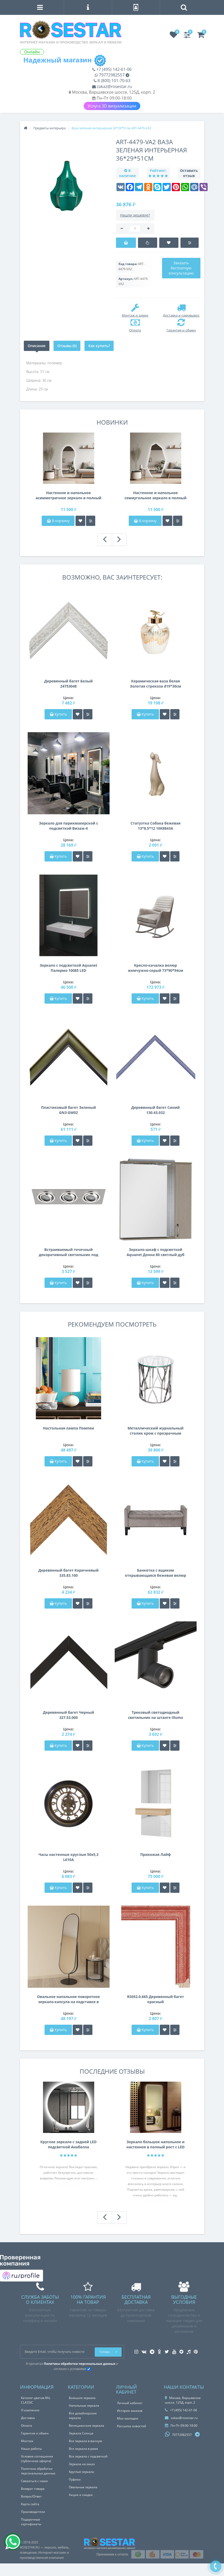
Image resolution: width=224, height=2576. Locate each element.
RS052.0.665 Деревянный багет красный (155, 1999)
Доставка (28, 2418)
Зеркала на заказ (82, 2464)
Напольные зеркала (84, 2405)
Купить (58, 714)
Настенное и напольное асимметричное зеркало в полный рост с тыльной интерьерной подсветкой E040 (68, 495)
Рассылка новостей (131, 2426)
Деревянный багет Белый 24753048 (68, 684)
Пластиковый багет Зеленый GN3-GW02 (68, 1110)
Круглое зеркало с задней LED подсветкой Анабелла (68, 2144)
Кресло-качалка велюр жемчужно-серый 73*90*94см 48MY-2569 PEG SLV (155, 968)
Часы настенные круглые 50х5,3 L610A (69, 1857)
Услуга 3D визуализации (112, 106)
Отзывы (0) (67, 345)
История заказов (129, 2410)
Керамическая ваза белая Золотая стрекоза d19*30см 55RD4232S (155, 684)
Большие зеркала (82, 2398)
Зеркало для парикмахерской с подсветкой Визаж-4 (68, 826)
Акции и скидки (81, 2495)
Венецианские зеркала (86, 2425)
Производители (33, 2512)
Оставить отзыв (189, 173)
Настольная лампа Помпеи (68, 1428)
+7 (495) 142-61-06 (112, 69)
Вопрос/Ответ (31, 2496)
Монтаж (27, 2441)
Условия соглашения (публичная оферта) (37, 2458)
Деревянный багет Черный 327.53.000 (68, 1715)
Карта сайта (30, 2504)
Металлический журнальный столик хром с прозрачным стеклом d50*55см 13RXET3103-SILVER (155, 1431)
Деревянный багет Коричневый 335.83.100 (68, 1573)
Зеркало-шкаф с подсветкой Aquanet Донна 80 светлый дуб (156, 1252)
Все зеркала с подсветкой (88, 2456)
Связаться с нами (34, 2481)
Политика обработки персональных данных (38, 2470)
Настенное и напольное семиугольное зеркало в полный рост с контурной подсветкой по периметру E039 (155, 495)
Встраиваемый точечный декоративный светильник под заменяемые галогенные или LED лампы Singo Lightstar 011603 (68, 1252)
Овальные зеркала (83, 2487)
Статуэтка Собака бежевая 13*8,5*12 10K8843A (155, 826)
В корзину (58, 520)
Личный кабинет (130, 2403)
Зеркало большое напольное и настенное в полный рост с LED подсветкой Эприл (155, 2144)
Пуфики (75, 2479)
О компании (30, 2410)
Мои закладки (127, 2418)
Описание (37, 345)
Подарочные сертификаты (31, 2521)
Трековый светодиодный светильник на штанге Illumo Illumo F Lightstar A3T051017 (155, 1715)
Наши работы (31, 2448)
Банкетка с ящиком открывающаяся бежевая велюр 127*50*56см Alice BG (155, 1573)
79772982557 (110, 75)
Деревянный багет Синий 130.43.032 (155, 1110)
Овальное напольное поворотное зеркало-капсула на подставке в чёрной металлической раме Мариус (68, 1999)
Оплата (26, 2425)
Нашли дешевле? (135, 215)
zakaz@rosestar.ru (112, 86)
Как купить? (99, 345)
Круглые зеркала (81, 2472)
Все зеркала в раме (83, 2448)
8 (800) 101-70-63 (112, 80)
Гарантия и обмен (35, 2433)
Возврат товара (33, 2488)
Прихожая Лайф (155, 1854)
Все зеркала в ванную (85, 2441)
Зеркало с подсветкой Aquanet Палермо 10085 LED (68, 968)
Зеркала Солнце (81, 2433)
